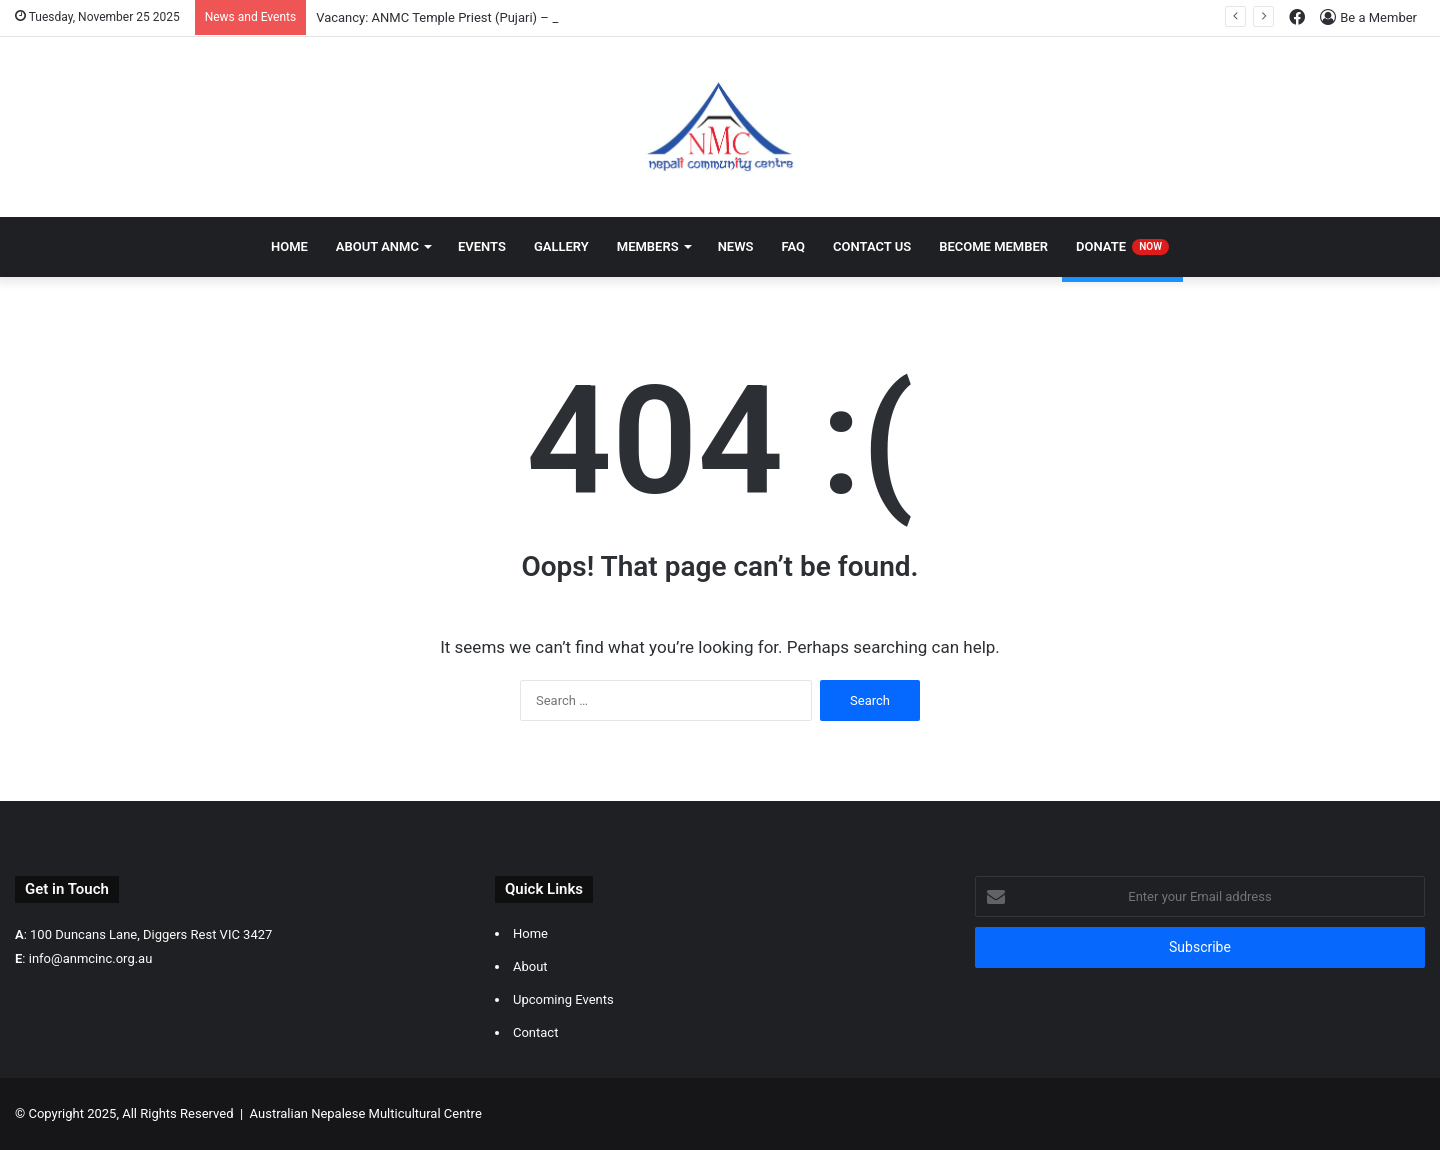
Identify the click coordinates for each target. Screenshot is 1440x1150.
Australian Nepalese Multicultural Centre (366, 1113)
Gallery (561, 246)
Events (482, 246)
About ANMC (377, 246)
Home (289, 246)
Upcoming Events (563, 999)
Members (648, 246)
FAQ (794, 246)
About (530, 966)
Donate (1122, 247)
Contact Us (872, 246)
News (736, 246)
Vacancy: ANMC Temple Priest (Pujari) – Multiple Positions (486, 17)
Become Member (993, 246)
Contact (535, 1032)
